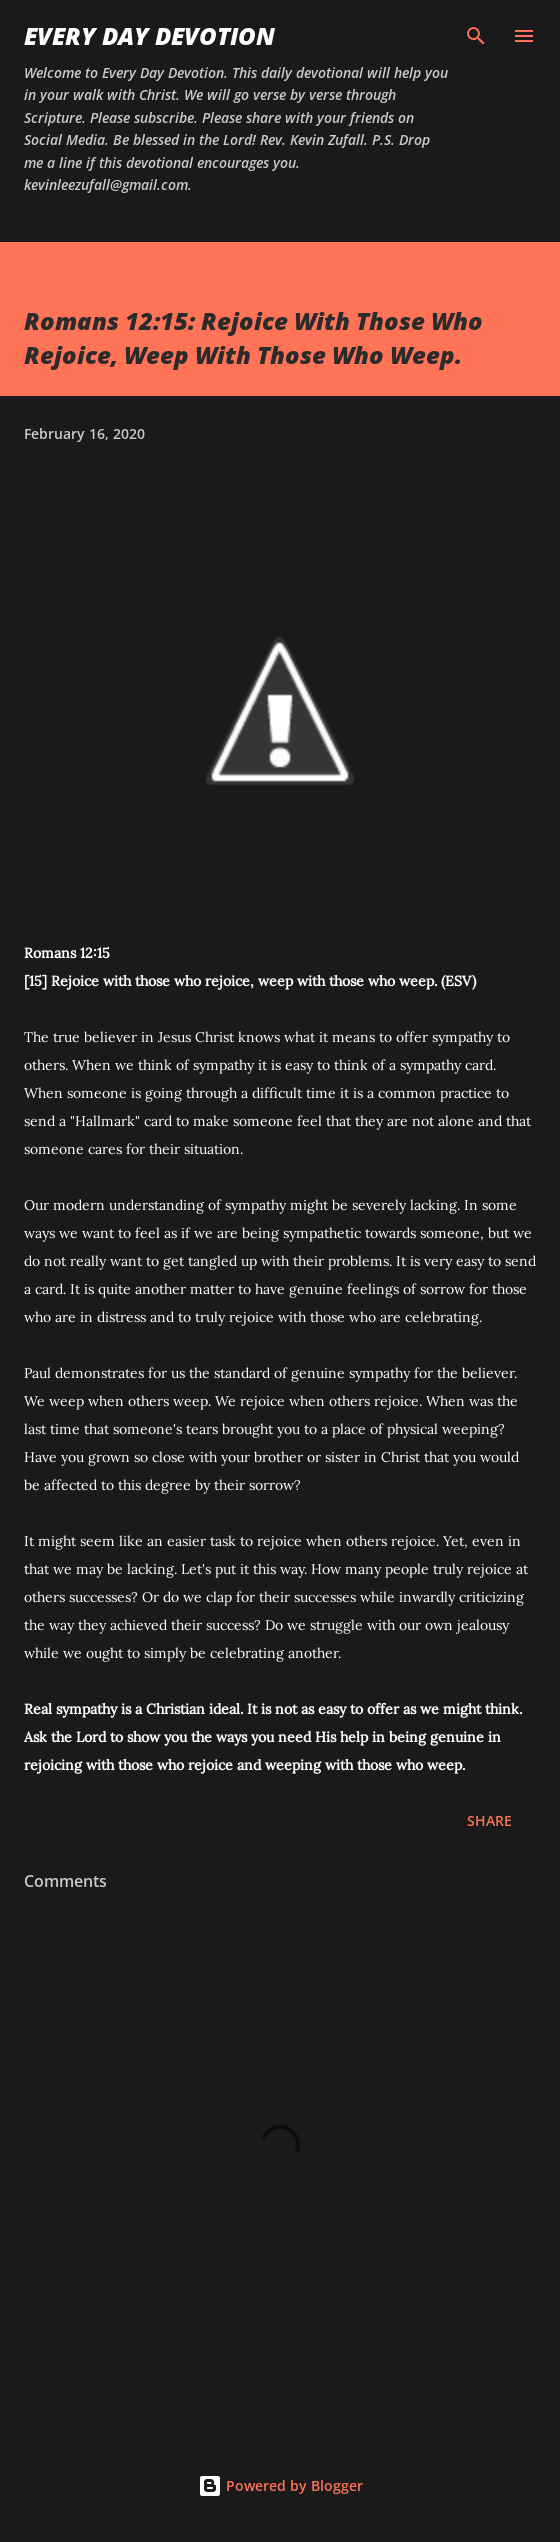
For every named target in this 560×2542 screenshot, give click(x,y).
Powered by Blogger (280, 2485)
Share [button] (489, 1820)
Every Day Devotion (149, 35)
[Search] (476, 36)
